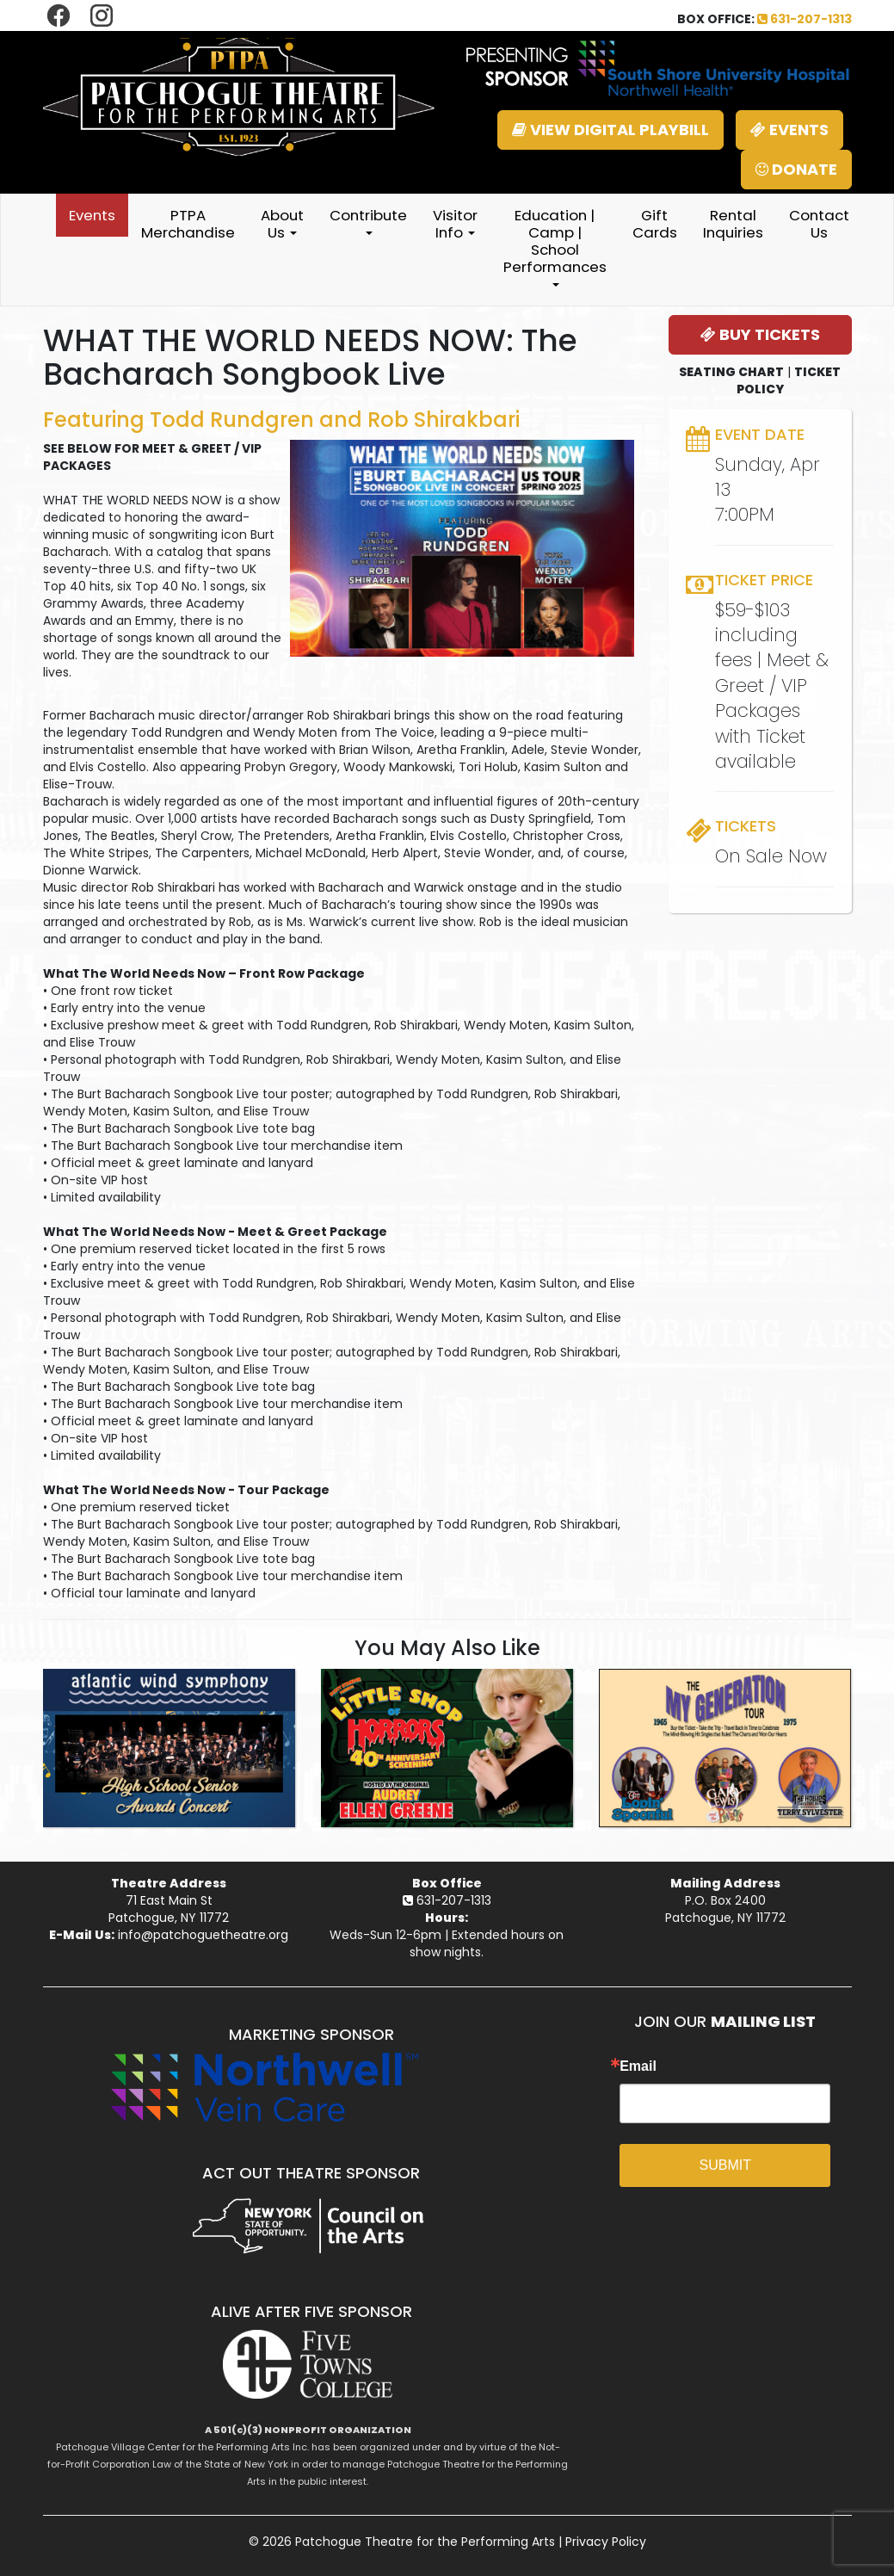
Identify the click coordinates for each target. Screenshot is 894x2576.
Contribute (368, 220)
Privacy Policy (605, 2541)
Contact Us (819, 224)
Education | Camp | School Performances (555, 246)
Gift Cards (654, 224)
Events (92, 215)
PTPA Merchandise (188, 224)
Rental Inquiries (733, 224)
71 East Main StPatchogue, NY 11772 (168, 1909)
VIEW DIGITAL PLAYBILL (610, 129)
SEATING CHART (731, 371)
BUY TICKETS (760, 334)
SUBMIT (725, 2165)
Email (638, 2066)
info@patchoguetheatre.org (203, 1934)
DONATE (796, 169)
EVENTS (789, 129)
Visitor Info (455, 224)
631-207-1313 (804, 19)
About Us (282, 224)
